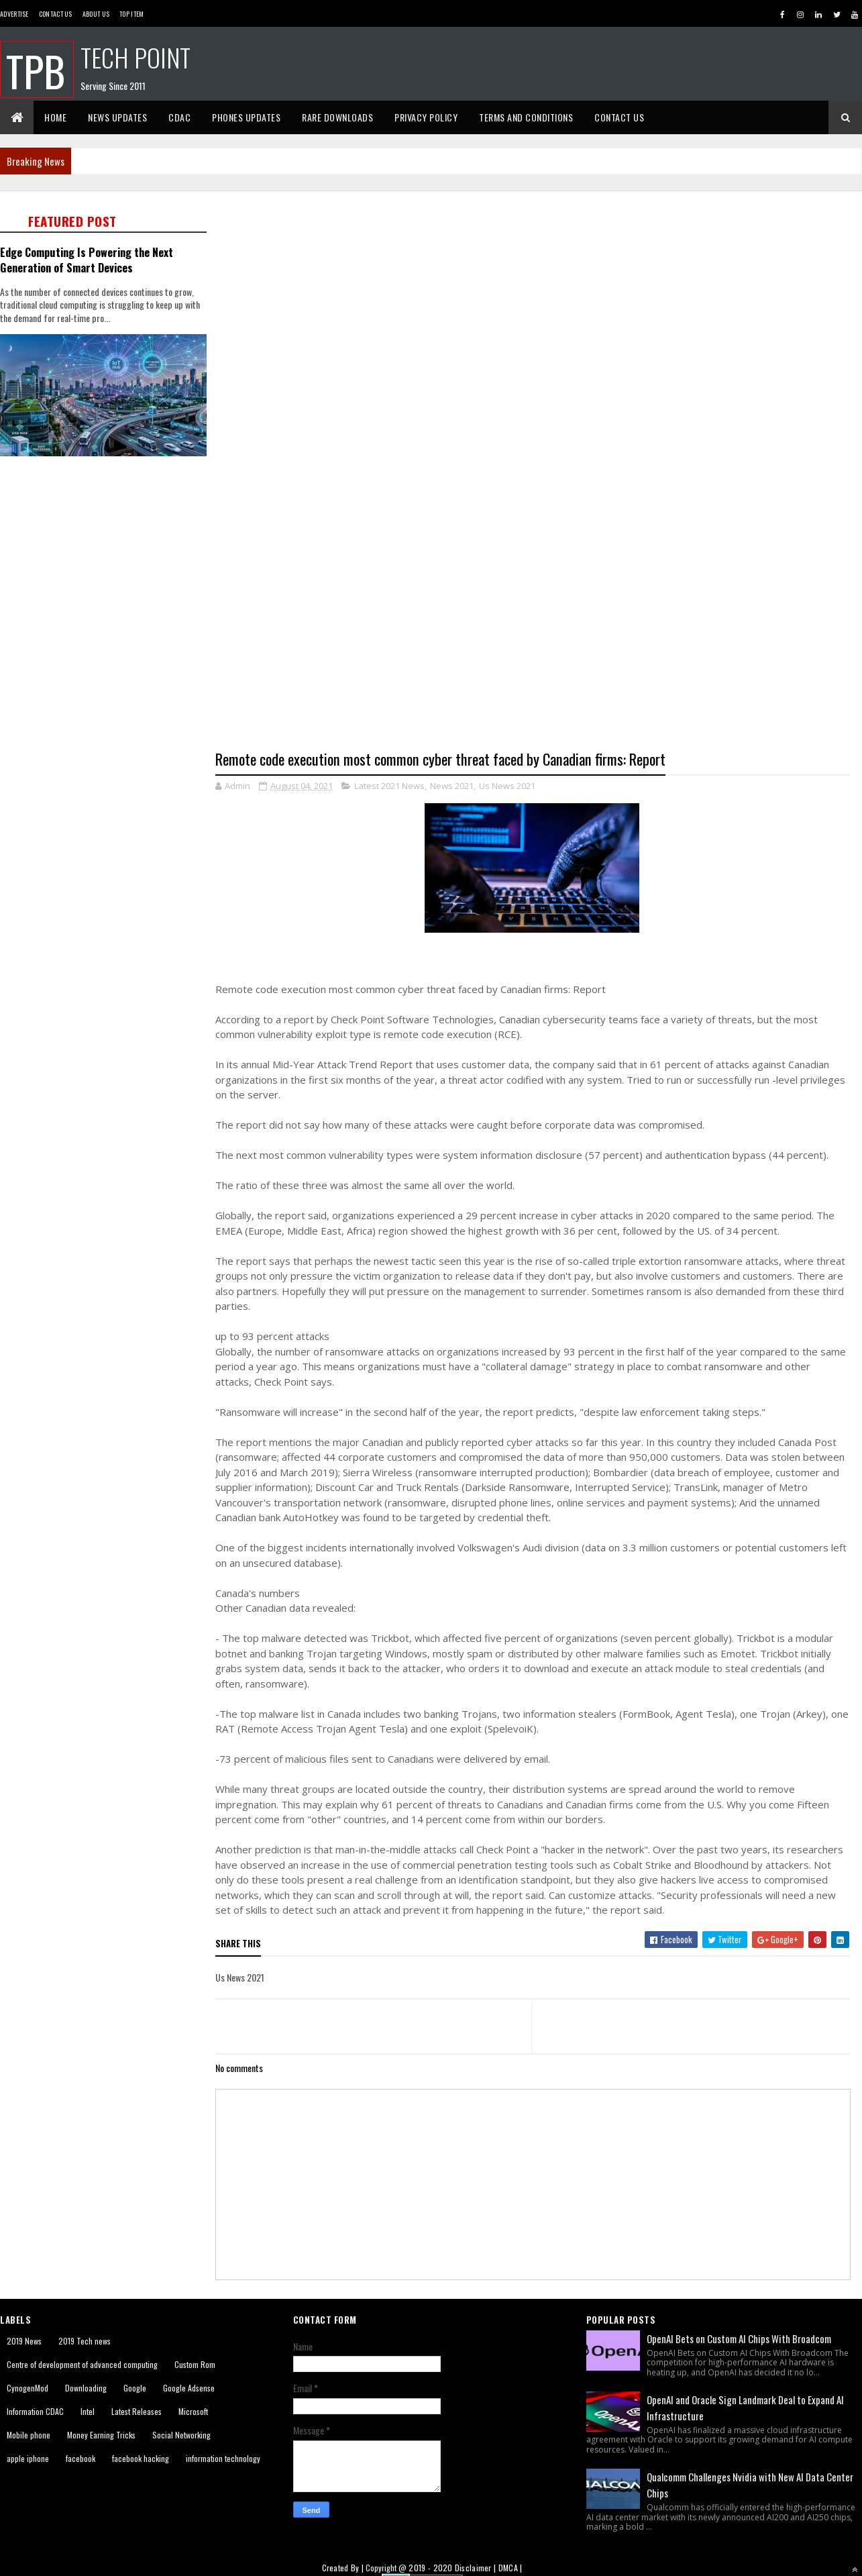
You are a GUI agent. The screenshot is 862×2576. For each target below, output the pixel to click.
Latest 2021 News (389, 786)
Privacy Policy (425, 117)
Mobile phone (28, 2435)
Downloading (86, 2388)
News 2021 (452, 786)
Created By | (344, 2568)
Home (55, 117)
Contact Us (55, 14)
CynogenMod (27, 2388)
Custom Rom (194, 2365)
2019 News (24, 2341)
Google (134, 2388)
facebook (80, 2459)
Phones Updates (246, 117)
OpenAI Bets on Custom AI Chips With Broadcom (739, 2339)
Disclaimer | (476, 2568)
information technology (223, 2459)
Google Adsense (189, 2388)
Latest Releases (136, 2412)
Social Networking (181, 2435)
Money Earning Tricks (101, 2435)
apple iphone (28, 2459)
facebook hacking (140, 2459)
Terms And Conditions (526, 117)
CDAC (179, 117)
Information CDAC (35, 2412)
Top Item (131, 14)
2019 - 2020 (430, 2568)
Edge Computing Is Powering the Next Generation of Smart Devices (86, 260)
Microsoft (193, 2412)
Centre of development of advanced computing (82, 2365)
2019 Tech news (84, 2341)
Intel (87, 2412)
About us (96, 14)
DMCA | (510, 2568)
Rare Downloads (337, 117)
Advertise (14, 14)
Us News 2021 (507, 786)
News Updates (117, 117)
